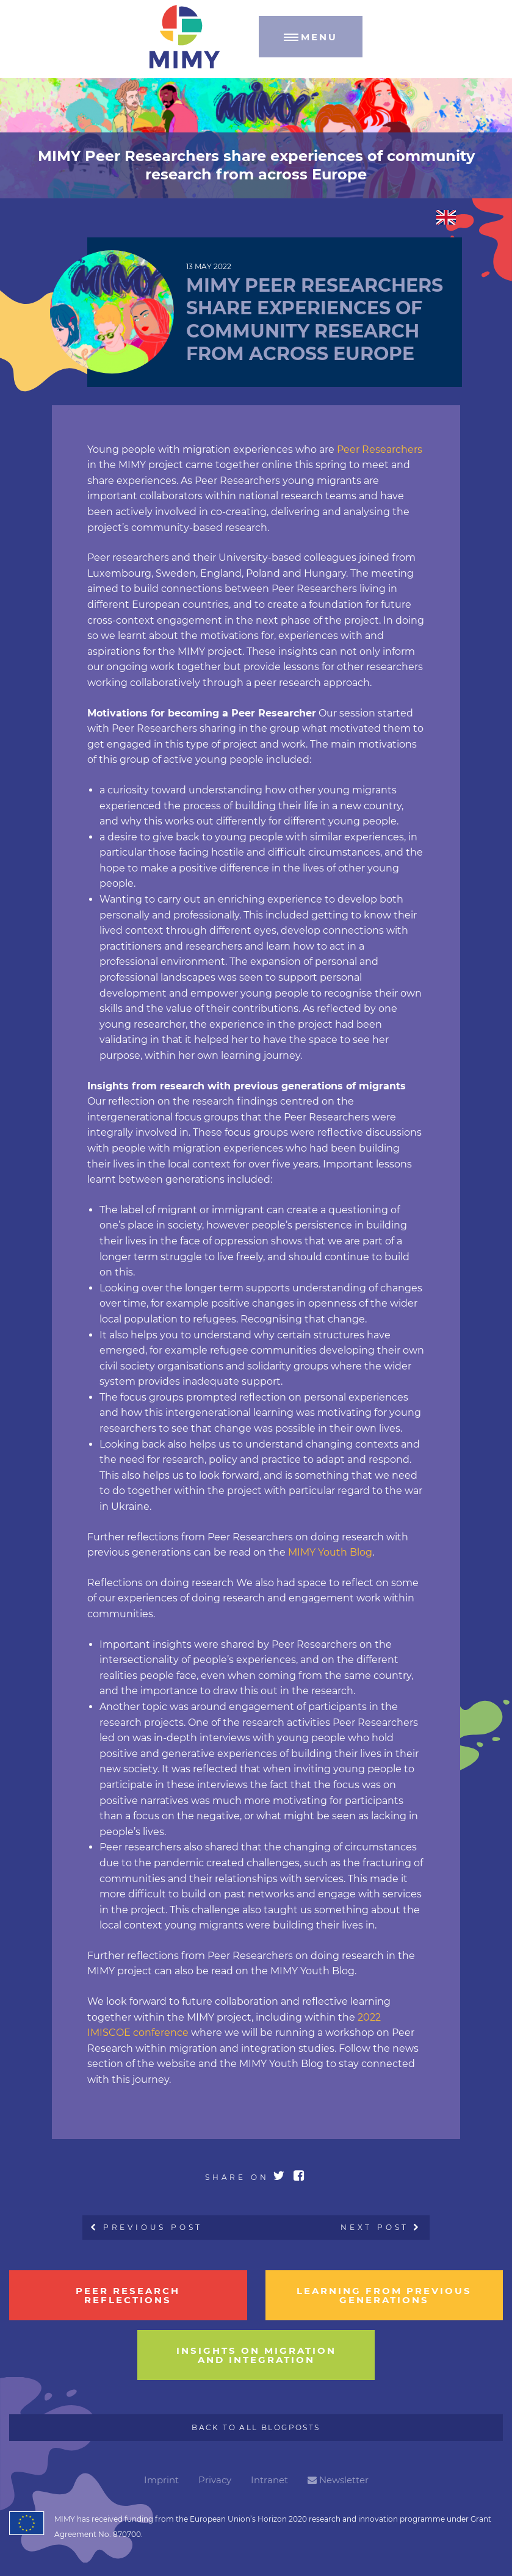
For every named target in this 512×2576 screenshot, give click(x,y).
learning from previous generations (384, 2295)
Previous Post (147, 2227)
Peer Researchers (379, 449)
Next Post (381, 2227)
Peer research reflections (128, 2295)
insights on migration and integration (256, 2355)
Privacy (214, 2480)
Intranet (269, 2480)
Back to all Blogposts (256, 2427)
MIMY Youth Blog (330, 1552)
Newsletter (338, 2480)
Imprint (161, 2480)
